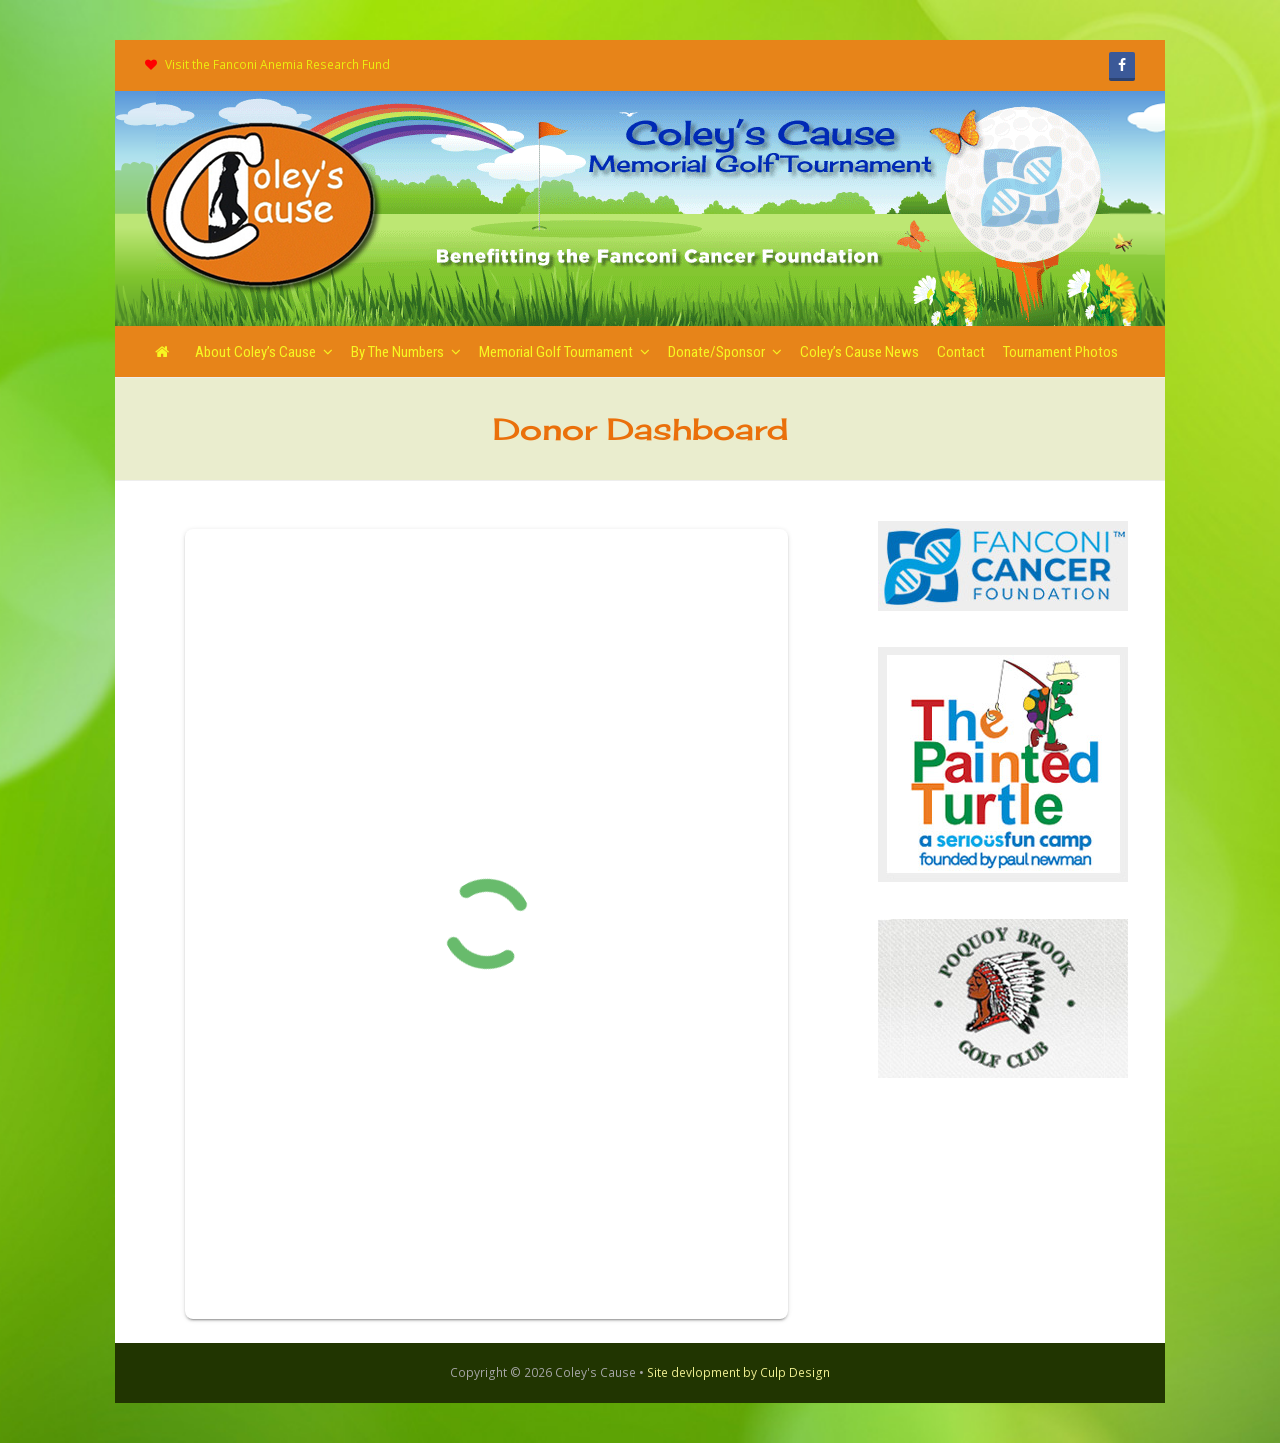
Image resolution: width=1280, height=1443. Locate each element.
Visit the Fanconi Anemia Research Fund (277, 64)
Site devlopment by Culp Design (738, 1372)
